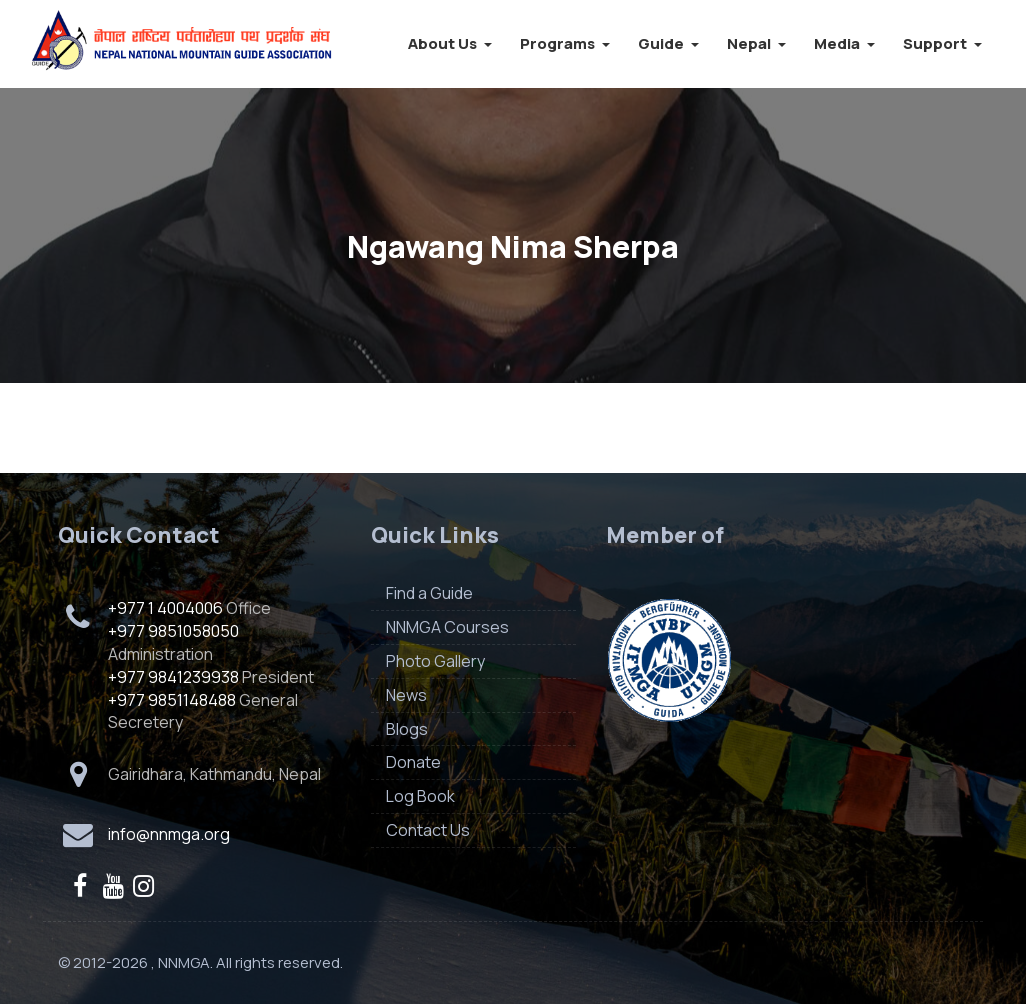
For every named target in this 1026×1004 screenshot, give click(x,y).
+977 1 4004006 (165, 608)
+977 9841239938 (173, 677)
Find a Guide (429, 593)
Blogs (407, 729)
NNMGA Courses (447, 627)
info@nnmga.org (169, 834)
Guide (668, 43)
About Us (450, 43)
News (406, 695)
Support (942, 43)
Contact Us (428, 830)
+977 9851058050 (173, 631)
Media (844, 43)
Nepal (756, 43)
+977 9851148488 (172, 700)
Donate (413, 762)
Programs (565, 43)
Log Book (420, 796)
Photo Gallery (435, 661)
